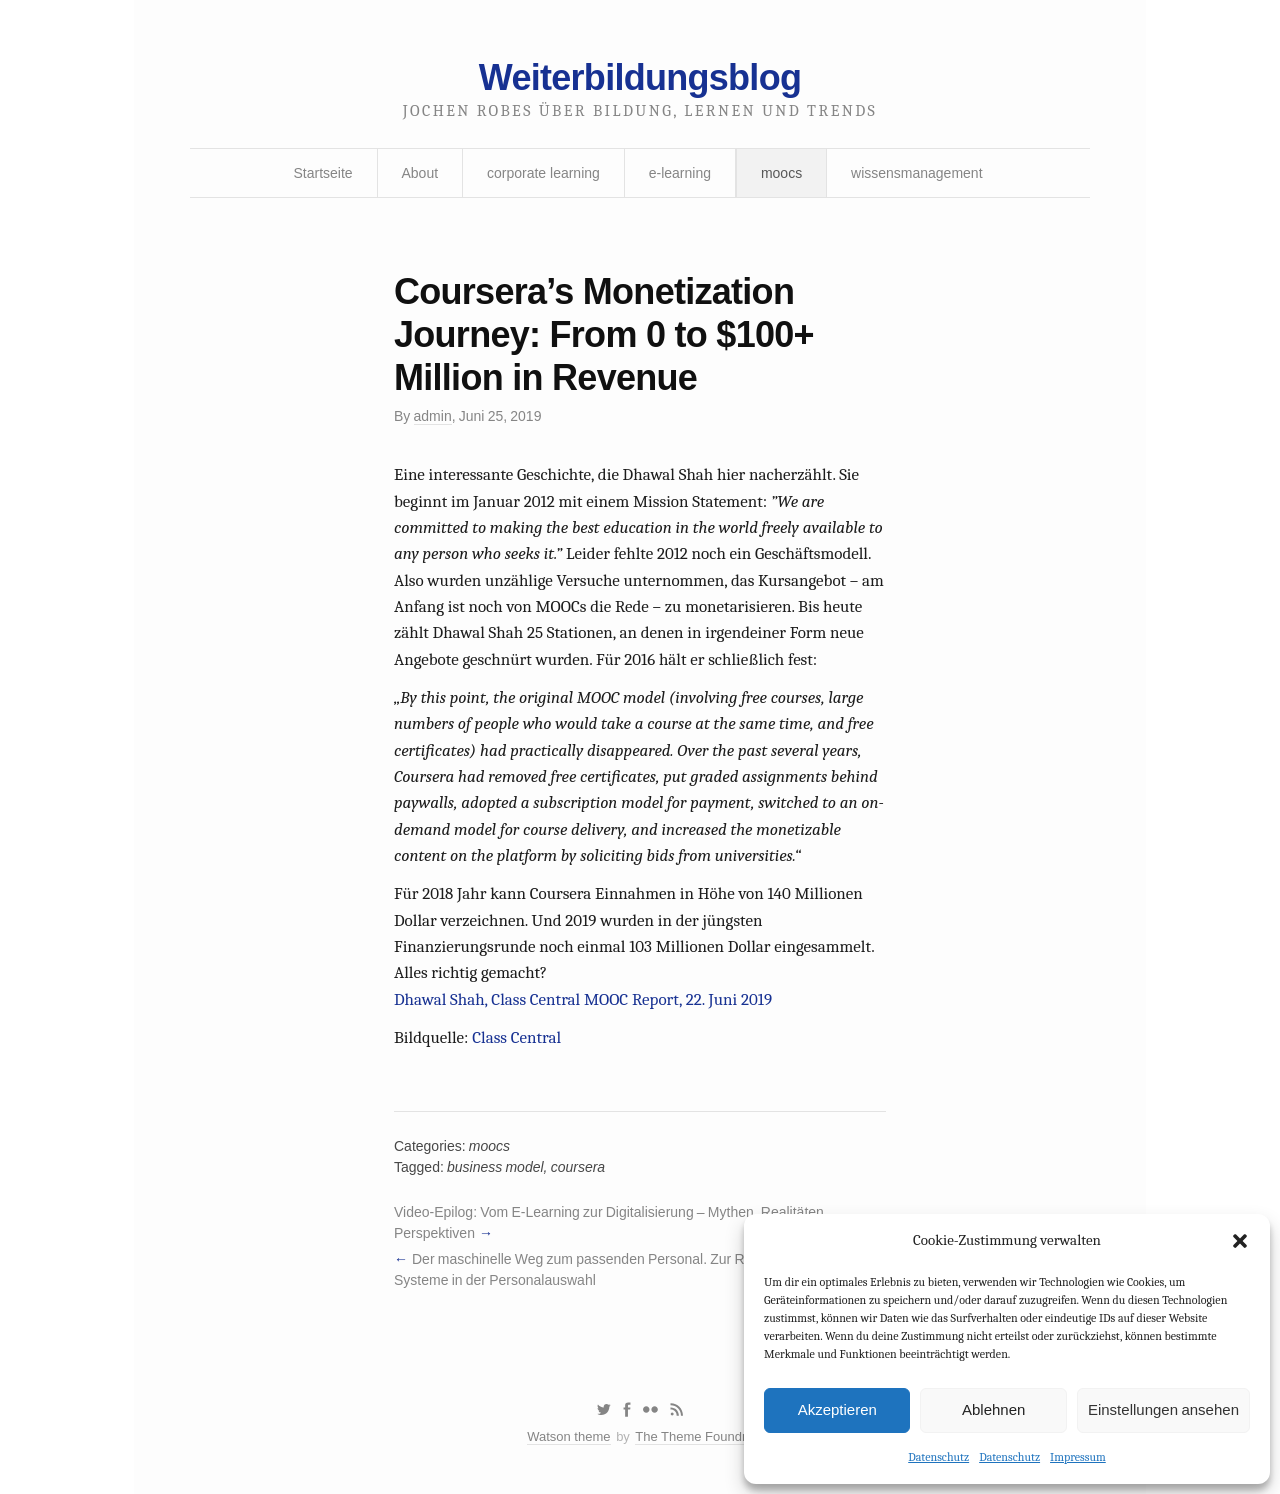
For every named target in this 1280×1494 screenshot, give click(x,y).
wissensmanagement (917, 173)
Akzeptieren (837, 1409)
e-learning (680, 173)
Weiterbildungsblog (640, 77)
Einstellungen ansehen (1163, 1409)
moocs (781, 173)
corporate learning (543, 173)
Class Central (516, 1037)
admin (433, 416)
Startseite (322, 173)
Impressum (1078, 1457)
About (420, 173)
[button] (1240, 1241)
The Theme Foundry (694, 1436)
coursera (578, 1167)
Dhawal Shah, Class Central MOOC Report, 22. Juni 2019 (583, 999)
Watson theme (568, 1436)
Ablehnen (993, 1409)
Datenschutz (938, 1457)
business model (495, 1167)
